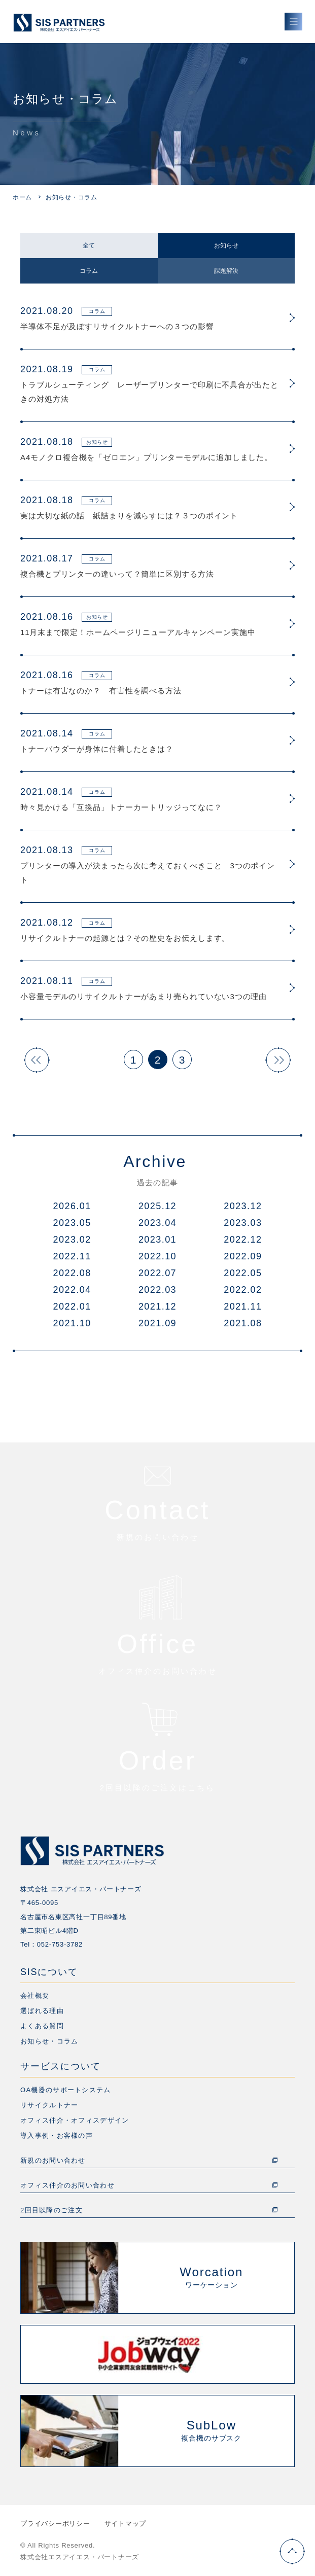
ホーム (22, 197)
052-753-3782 (60, 1944)
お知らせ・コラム (49, 2041)
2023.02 (72, 1239)
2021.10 (72, 1323)
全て (89, 245)
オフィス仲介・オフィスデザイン (74, 2120)
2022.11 (72, 1256)
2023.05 (72, 1223)
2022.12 (243, 1239)
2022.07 (157, 1273)
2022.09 (243, 1256)
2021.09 (157, 1323)
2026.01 (72, 1206)
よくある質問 (42, 2026)
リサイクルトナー (49, 2105)
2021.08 (243, 1323)
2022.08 (72, 1273)
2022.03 (157, 1290)
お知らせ (226, 245)
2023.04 (157, 1223)
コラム (89, 270)
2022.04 (72, 1290)
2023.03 (243, 1223)
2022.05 (243, 1273)
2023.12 (243, 1206)
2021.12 (157, 1306)
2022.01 (72, 1306)
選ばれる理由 (42, 2011)
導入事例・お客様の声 (56, 2135)
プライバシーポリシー (55, 2523)
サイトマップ (125, 2523)
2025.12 (157, 1206)
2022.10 (157, 1256)
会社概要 (34, 1995)
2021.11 (243, 1306)
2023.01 (157, 1239)
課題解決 (226, 270)
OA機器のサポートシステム (65, 2090)
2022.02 (243, 1290)
